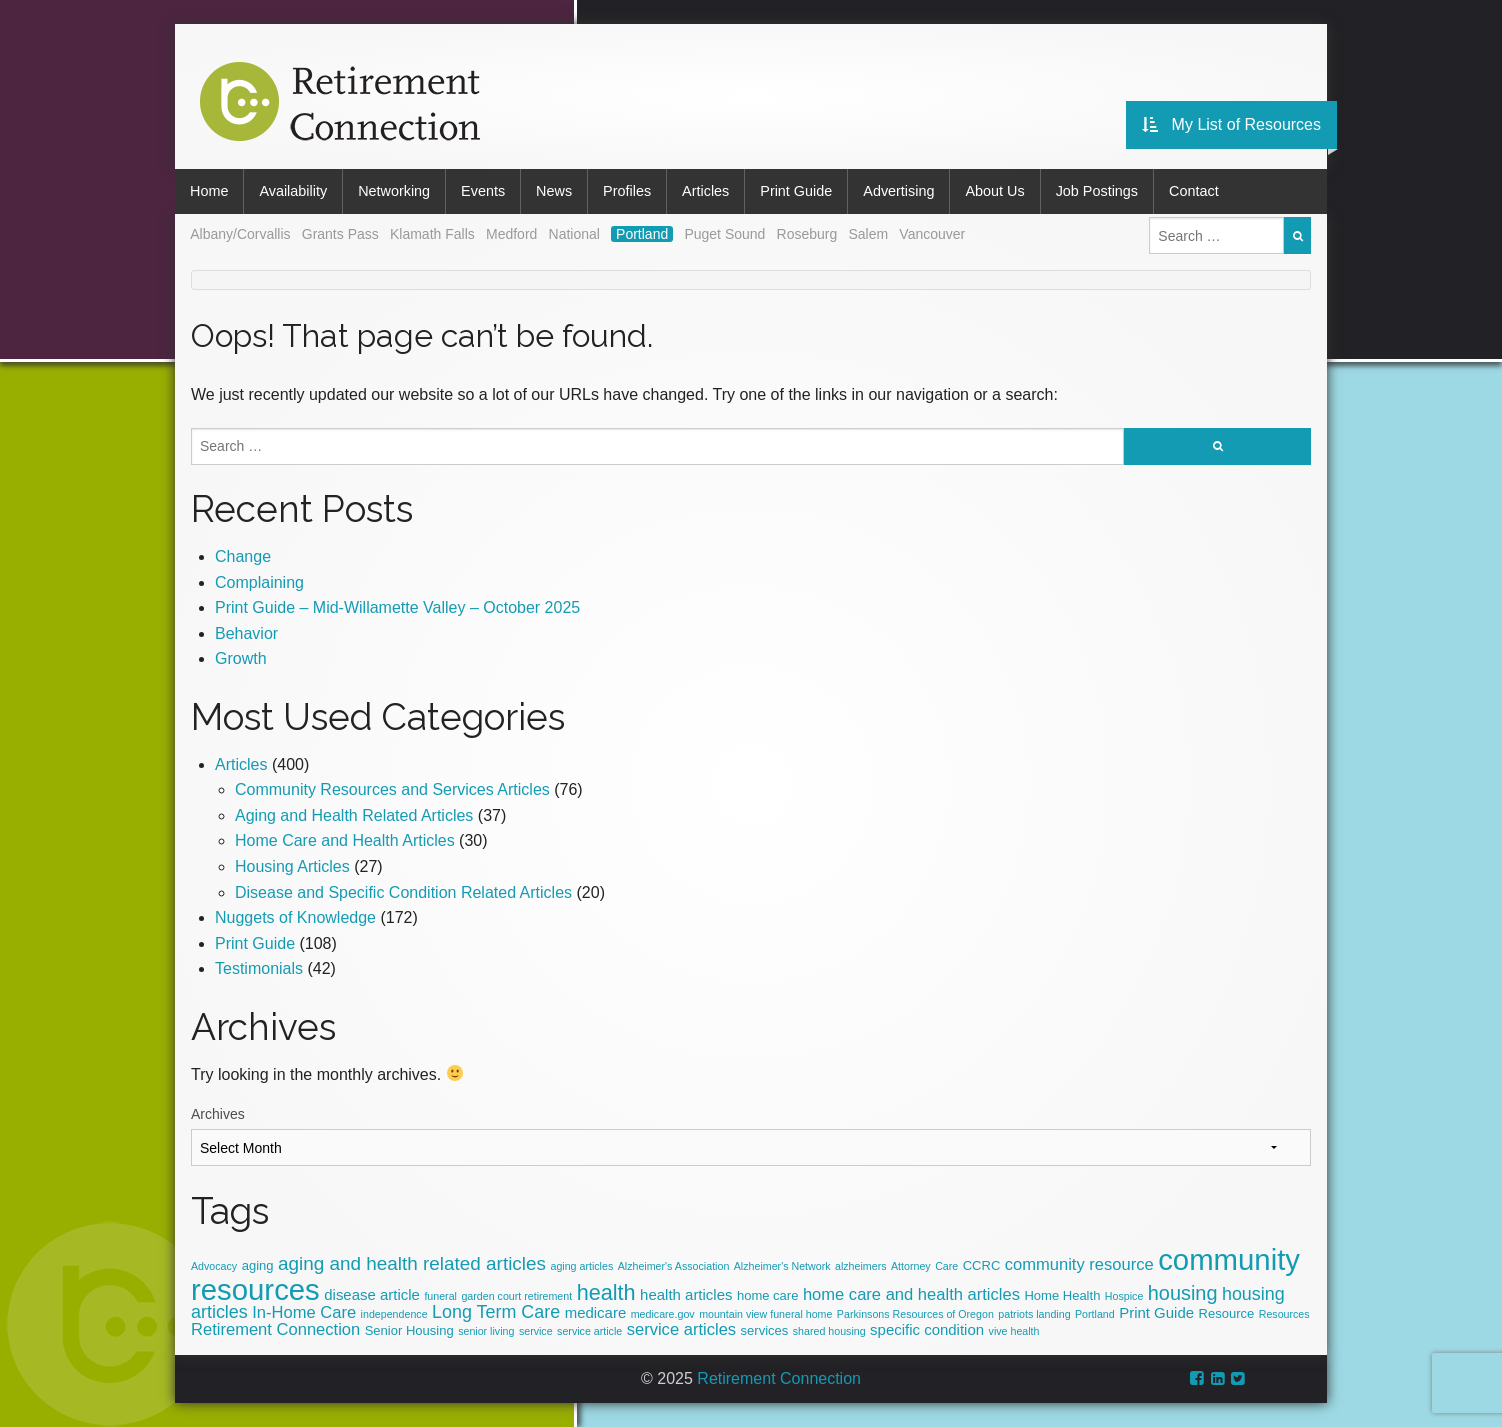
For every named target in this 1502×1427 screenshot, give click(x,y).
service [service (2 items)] (536, 1331)
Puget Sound (724, 234)
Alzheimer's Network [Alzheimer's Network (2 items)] (782, 1266)
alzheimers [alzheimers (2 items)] (861, 1266)
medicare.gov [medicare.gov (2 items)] (663, 1314)
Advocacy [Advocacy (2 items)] (214, 1266)
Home (209, 191)
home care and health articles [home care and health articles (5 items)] (911, 1294)
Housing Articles (292, 866)
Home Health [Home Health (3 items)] (1062, 1295)
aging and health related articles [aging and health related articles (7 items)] (412, 1263)
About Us (994, 191)
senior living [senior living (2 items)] (486, 1331)
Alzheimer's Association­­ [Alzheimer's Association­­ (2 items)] (674, 1266)
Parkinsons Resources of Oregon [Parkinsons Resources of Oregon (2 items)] (915, 1314)
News (554, 191)
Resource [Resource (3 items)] (1227, 1313)
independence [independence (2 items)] (394, 1314)
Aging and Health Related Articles (354, 815)
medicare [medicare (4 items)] (596, 1312)
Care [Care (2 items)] (946, 1266)
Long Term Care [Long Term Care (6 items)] (496, 1312)
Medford (511, 234)
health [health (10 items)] (606, 1292)
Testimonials (259, 968)
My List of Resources (1231, 124)
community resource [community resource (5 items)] (1079, 1264)
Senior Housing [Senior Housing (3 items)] (409, 1330)
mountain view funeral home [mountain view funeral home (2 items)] (765, 1314)
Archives (218, 1114)
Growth (241, 658)
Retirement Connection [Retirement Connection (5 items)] (275, 1329)
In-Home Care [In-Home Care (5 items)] (304, 1312)
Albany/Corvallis (240, 234)
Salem (868, 234)
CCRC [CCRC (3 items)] (982, 1265)
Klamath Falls (432, 234)
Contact (1194, 191)
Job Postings (1097, 191)
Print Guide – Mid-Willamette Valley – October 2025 (397, 607)
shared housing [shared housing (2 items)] (829, 1331)
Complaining (259, 582)
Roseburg (807, 234)
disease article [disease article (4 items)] (372, 1294)
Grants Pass (340, 234)
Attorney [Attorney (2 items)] (911, 1266)
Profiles (627, 191)
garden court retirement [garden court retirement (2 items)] (516, 1296)
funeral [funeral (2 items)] (440, 1296)
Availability (293, 191)
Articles (705, 191)
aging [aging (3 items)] (258, 1265)
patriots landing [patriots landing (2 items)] (1034, 1314)
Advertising (898, 191)
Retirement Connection (779, 1378)
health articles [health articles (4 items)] (686, 1294)
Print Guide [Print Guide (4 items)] (1156, 1312)
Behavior (246, 633)
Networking (394, 191)
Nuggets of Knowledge (295, 917)
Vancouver (932, 234)
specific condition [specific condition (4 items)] (927, 1329)
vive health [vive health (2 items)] (1014, 1331)
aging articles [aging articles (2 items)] (581, 1266)
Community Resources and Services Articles (392, 789)
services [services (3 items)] (765, 1330)
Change (243, 556)
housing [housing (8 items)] (1183, 1293)
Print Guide (796, 191)
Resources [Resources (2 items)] (1284, 1314)
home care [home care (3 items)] (768, 1295)
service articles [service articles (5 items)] (681, 1329)
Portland (642, 234)
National (574, 234)
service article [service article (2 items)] (589, 1331)
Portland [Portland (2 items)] (1095, 1314)
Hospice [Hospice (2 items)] (1124, 1296)
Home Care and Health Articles (345, 840)
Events (483, 191)
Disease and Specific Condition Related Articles (403, 892)
